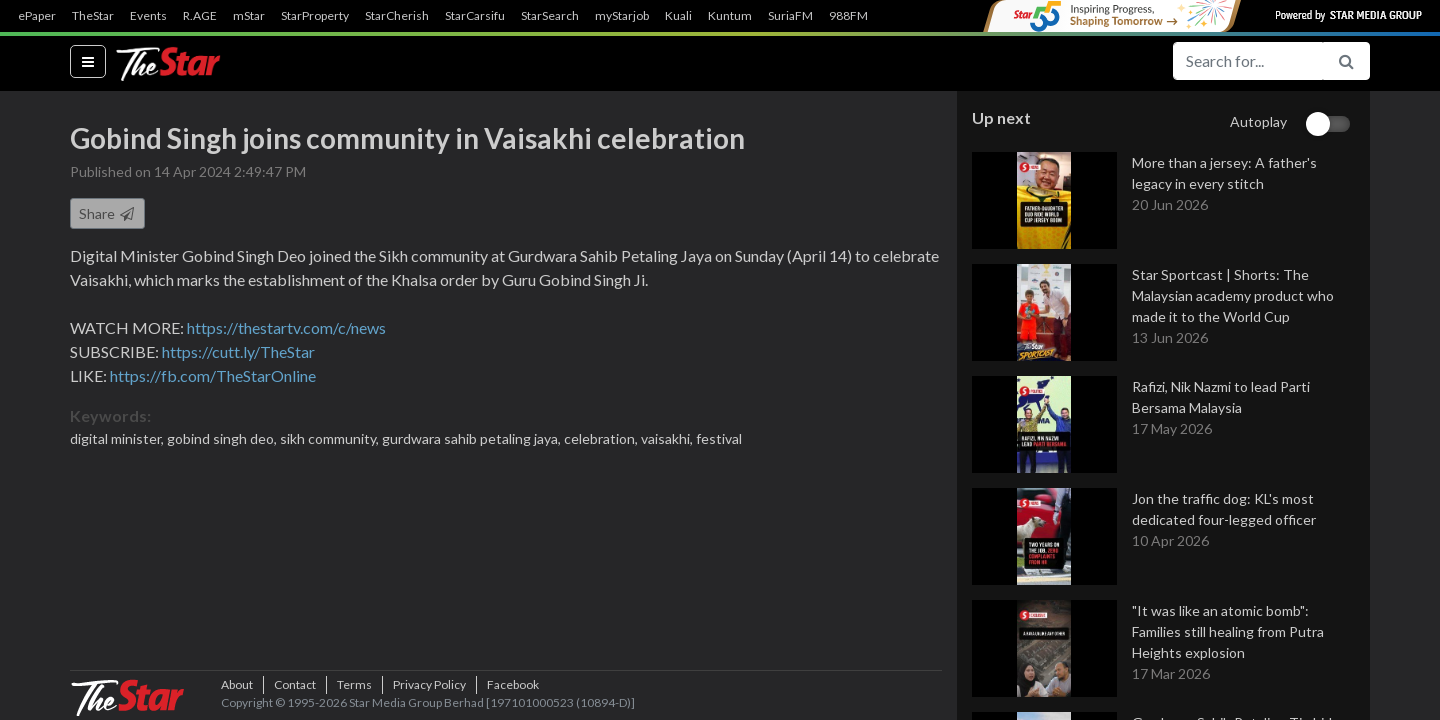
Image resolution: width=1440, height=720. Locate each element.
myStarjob (622, 16)
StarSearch (550, 16)
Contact (295, 684)
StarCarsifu (475, 16)
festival (719, 438)
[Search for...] (1248, 61)
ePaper (37, 16)
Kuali (678, 16)
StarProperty (315, 16)
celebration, (602, 438)
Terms (354, 684)
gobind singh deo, (223, 438)
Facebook (513, 684)
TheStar (93, 16)
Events (148, 16)
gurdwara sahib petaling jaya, (473, 438)
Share (107, 213)
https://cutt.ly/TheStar (238, 351)
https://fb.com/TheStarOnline (213, 375)
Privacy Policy (429, 684)
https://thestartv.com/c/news (286, 327)
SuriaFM (790, 16)
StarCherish (397, 16)
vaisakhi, (668, 438)
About (237, 684)
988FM (848, 16)
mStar (249, 16)
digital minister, (118, 438)
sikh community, (331, 438)
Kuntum (730, 16)
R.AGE (200, 16)
